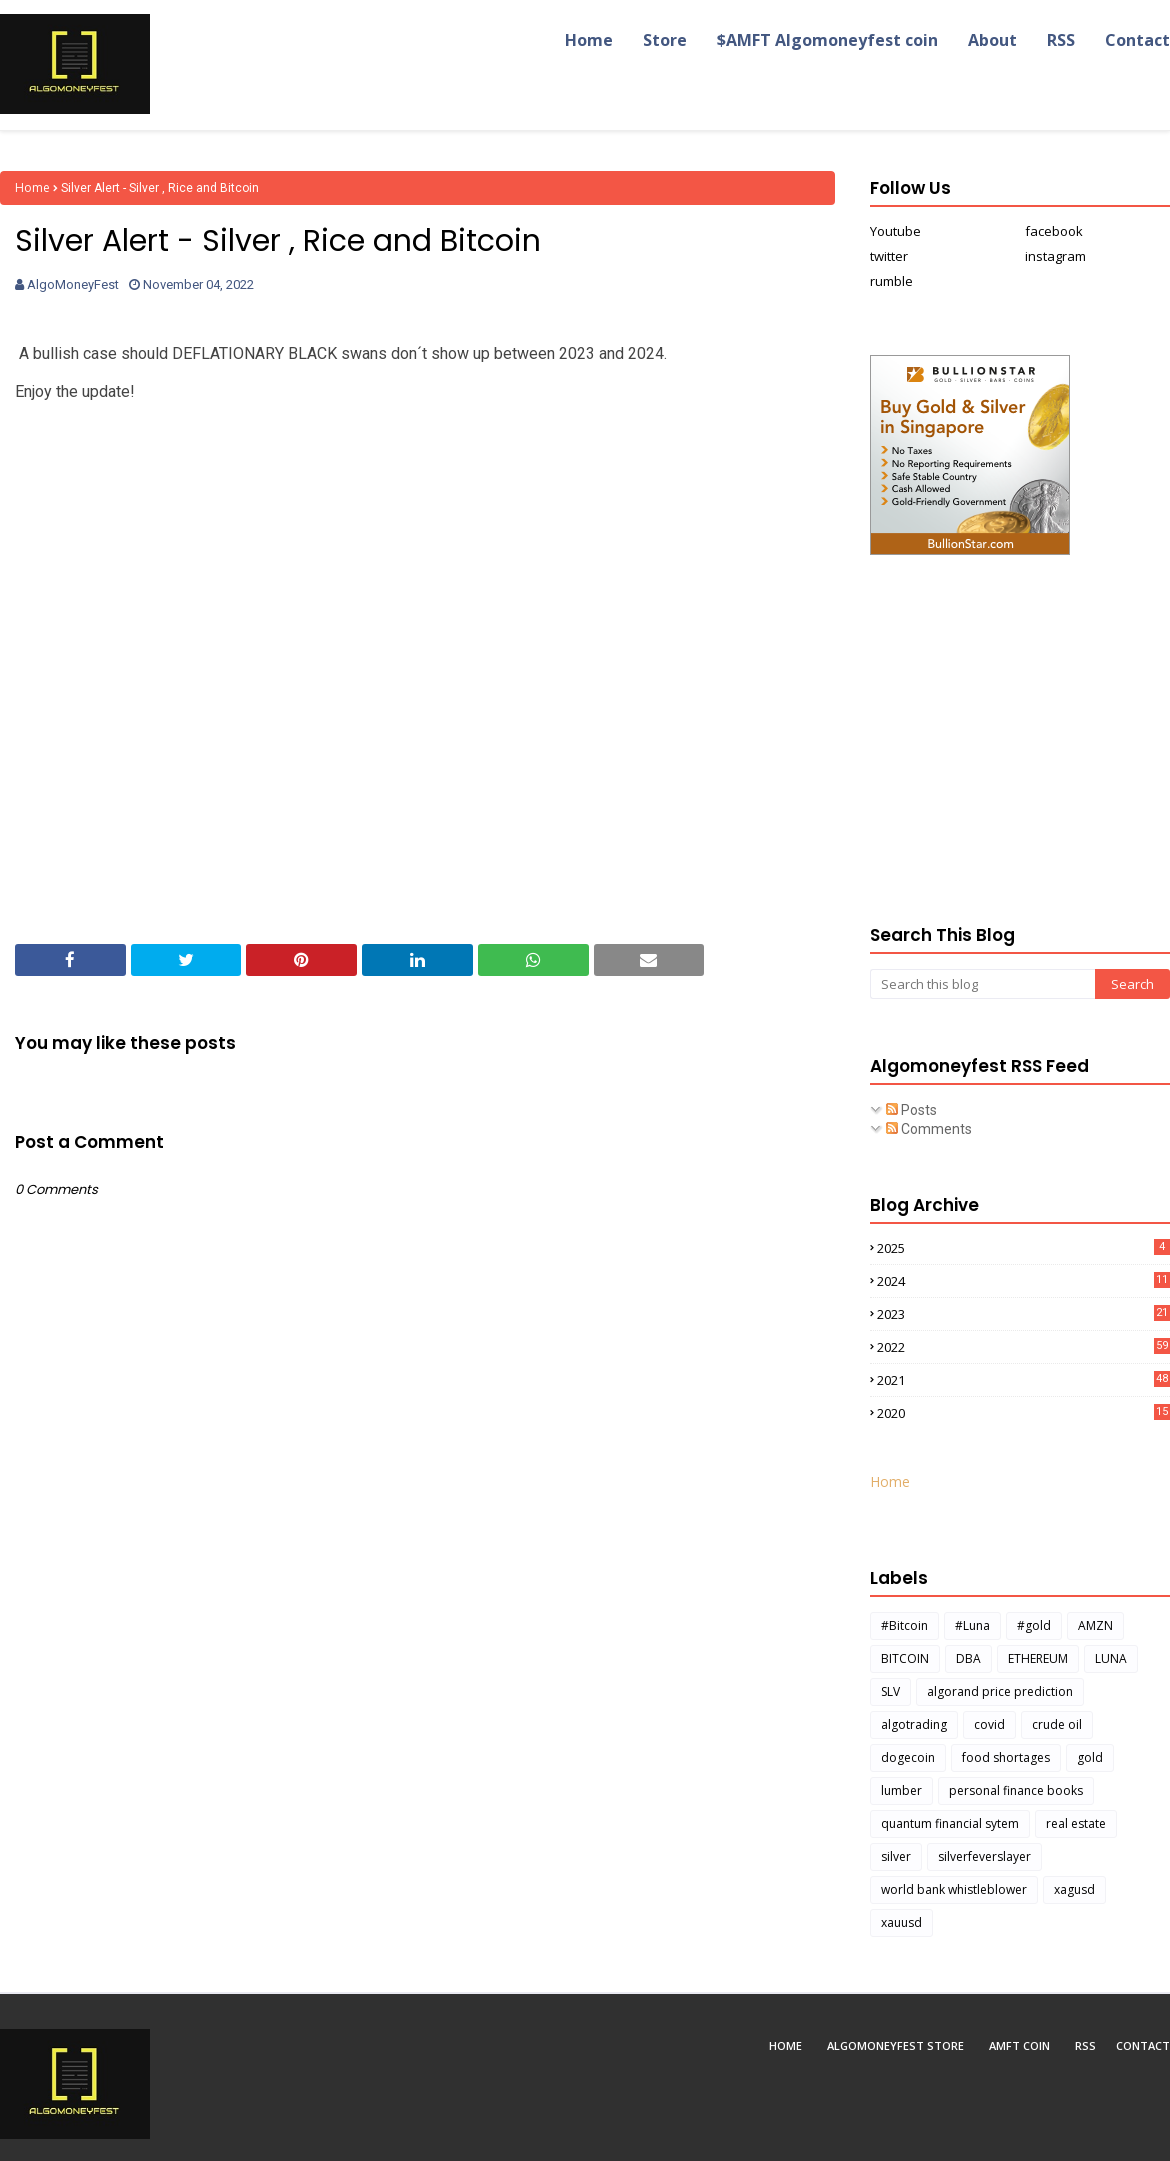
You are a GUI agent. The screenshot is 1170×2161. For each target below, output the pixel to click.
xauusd (901, 1922)
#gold (1034, 1625)
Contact (1143, 2045)
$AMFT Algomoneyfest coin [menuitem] (827, 40)
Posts (911, 1110)
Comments (929, 1129)
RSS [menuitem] (1061, 40)
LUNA (1111, 1658)
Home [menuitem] (589, 40)
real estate (1076, 1823)
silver (896, 1856)
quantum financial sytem (950, 1823)
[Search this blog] (982, 984)
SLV (890, 1691)
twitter (889, 256)
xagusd (1074, 1889)
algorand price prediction (1000, 1691)
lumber (901, 1790)
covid (989, 1724)
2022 (1023, 1347)
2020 (1023, 1413)
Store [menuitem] (665, 40)
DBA (968, 1658)
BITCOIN (905, 1658)
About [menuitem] (992, 40)
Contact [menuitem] (1137, 40)
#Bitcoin (904, 1625)
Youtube (895, 231)
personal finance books (1016, 1790)
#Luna (972, 1625)
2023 (1023, 1314)
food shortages (1006, 1757)
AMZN (1095, 1625)
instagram (1055, 256)
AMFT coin (1019, 2045)
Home (32, 187)
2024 (1023, 1281)
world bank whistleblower (954, 1889)
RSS (1085, 2045)
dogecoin (908, 1757)
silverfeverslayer (984, 1856)
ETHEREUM (1038, 1658)
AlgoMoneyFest (73, 284)
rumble (891, 281)
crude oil (1057, 1724)
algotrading (914, 1724)
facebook (1054, 231)
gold (1090, 1757)
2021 (1023, 1380)
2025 (1023, 1248)
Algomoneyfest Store (895, 2045)
